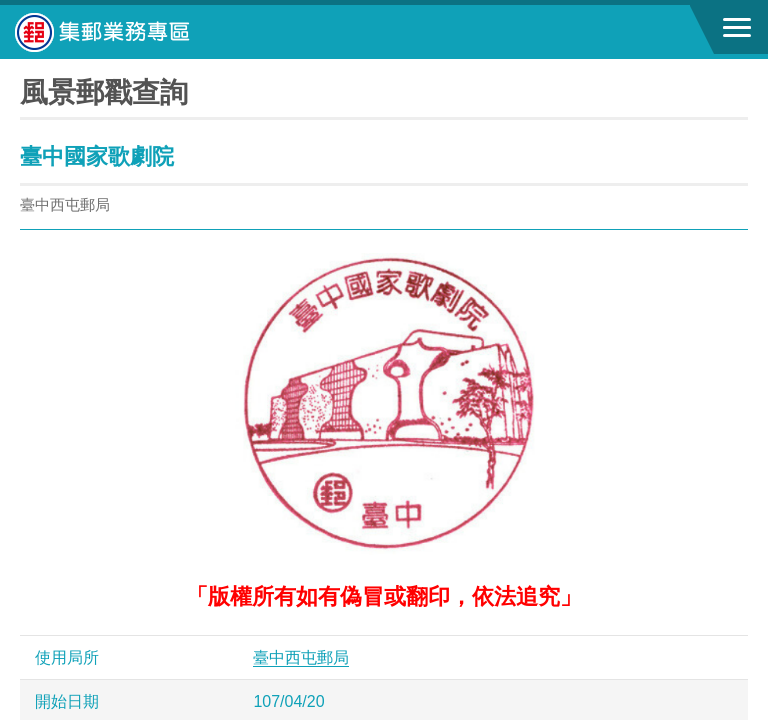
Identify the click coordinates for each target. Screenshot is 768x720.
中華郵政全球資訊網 (125, 32)
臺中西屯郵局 (301, 657)
